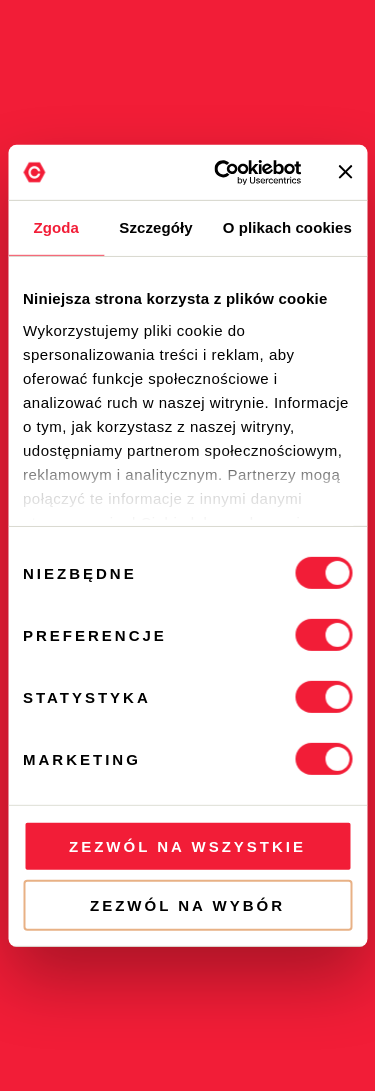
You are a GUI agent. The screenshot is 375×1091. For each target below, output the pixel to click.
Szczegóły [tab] (155, 227)
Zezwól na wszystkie (187, 846)
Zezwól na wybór (187, 905)
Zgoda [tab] (56, 227)
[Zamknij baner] (345, 172)
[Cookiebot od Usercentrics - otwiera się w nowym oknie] (223, 172)
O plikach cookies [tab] (287, 227)
